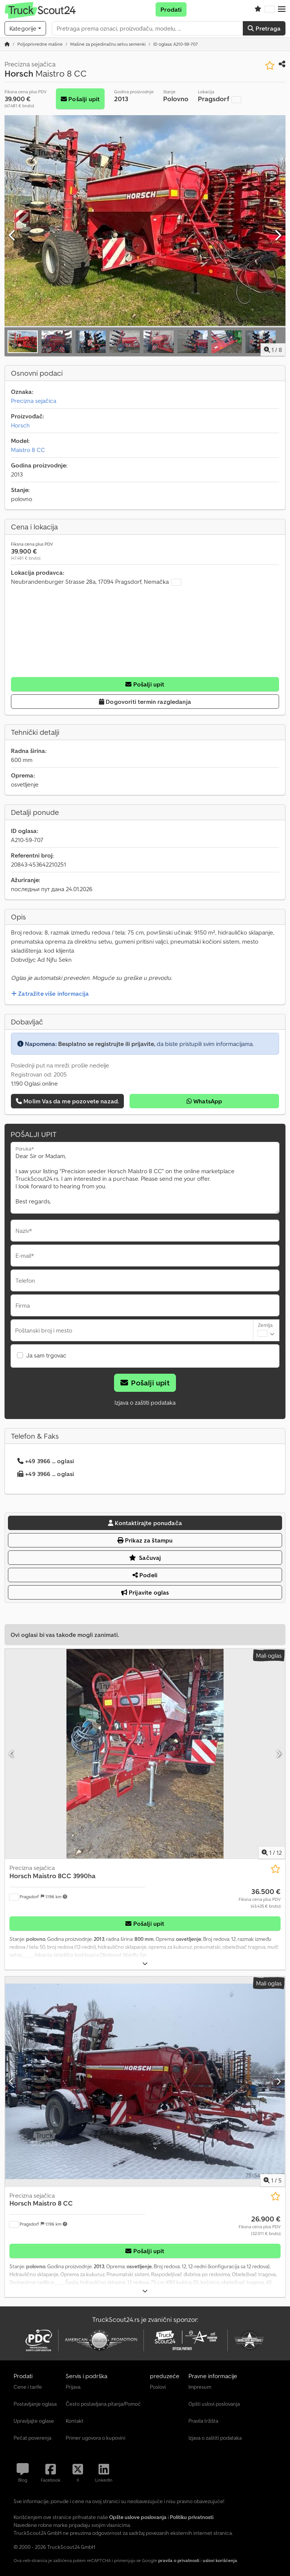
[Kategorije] (25, 28)
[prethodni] (12, 235)
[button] (281, 9)
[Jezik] (269, 9)
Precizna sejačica (33, 400)
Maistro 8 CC (28, 449)
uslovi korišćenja (220, 2560)
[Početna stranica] (7, 44)
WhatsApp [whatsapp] (204, 1101)
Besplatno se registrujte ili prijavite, (106, 1043)
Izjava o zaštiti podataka (145, 1402)
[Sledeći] (277, 235)
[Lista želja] (258, 9)
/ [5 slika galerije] (273, 2180)
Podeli (145, 1575)
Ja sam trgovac (46, 1355)
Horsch (20, 425)
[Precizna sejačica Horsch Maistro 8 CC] (145, 2081)
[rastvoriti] (145, 1964)
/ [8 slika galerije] (273, 349)
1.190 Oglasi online (34, 1083)
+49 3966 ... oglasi (45, 1461)
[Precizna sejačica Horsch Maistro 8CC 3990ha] (145, 1754)
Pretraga (264, 28)
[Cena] (260, 1898)
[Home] (40, 44)
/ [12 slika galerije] (272, 1852)
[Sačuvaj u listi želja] (270, 65)
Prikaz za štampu (145, 1540)
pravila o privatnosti (178, 2560)
